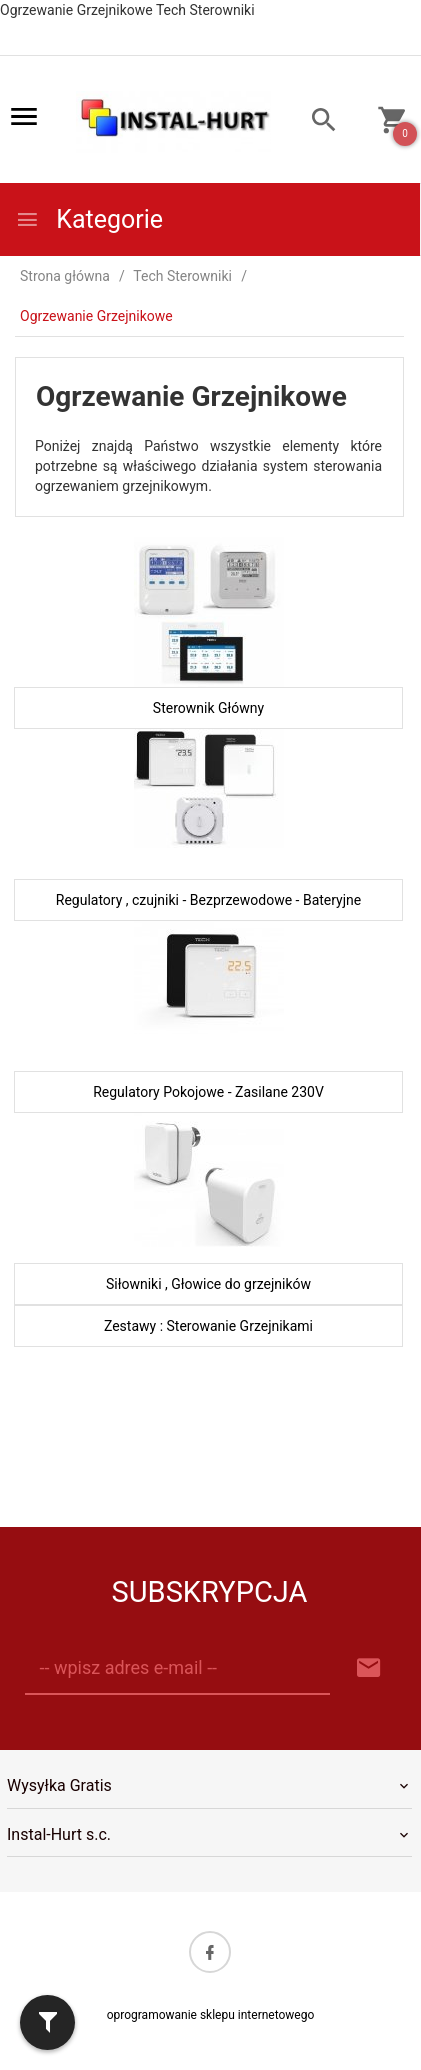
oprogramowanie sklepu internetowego (211, 2015)
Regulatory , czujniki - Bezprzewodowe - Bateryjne (209, 900)
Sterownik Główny (208, 708)
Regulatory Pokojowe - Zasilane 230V (208, 1092)
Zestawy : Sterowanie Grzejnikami (208, 1326)
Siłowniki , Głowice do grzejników (208, 1284)
